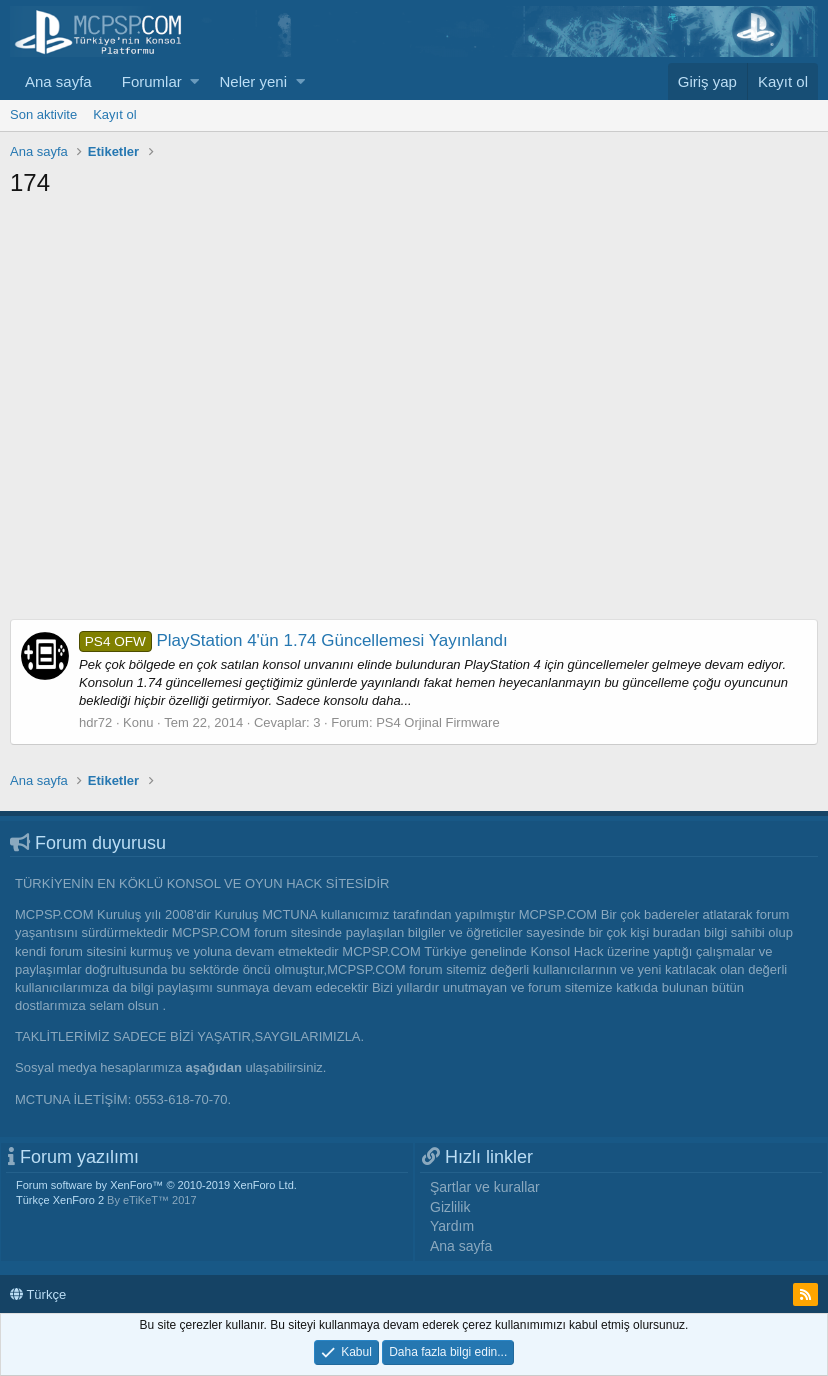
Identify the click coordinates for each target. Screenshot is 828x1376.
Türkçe (38, 1294)
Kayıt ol (114, 114)
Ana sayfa (58, 81)
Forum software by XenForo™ (156, 1185)
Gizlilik (450, 1207)
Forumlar (152, 81)
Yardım (452, 1226)
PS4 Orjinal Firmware (438, 722)
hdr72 (95, 722)
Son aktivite (43, 114)
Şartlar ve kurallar (485, 1187)
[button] (194, 81)
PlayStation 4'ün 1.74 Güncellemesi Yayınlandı (293, 640)
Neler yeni (253, 81)
